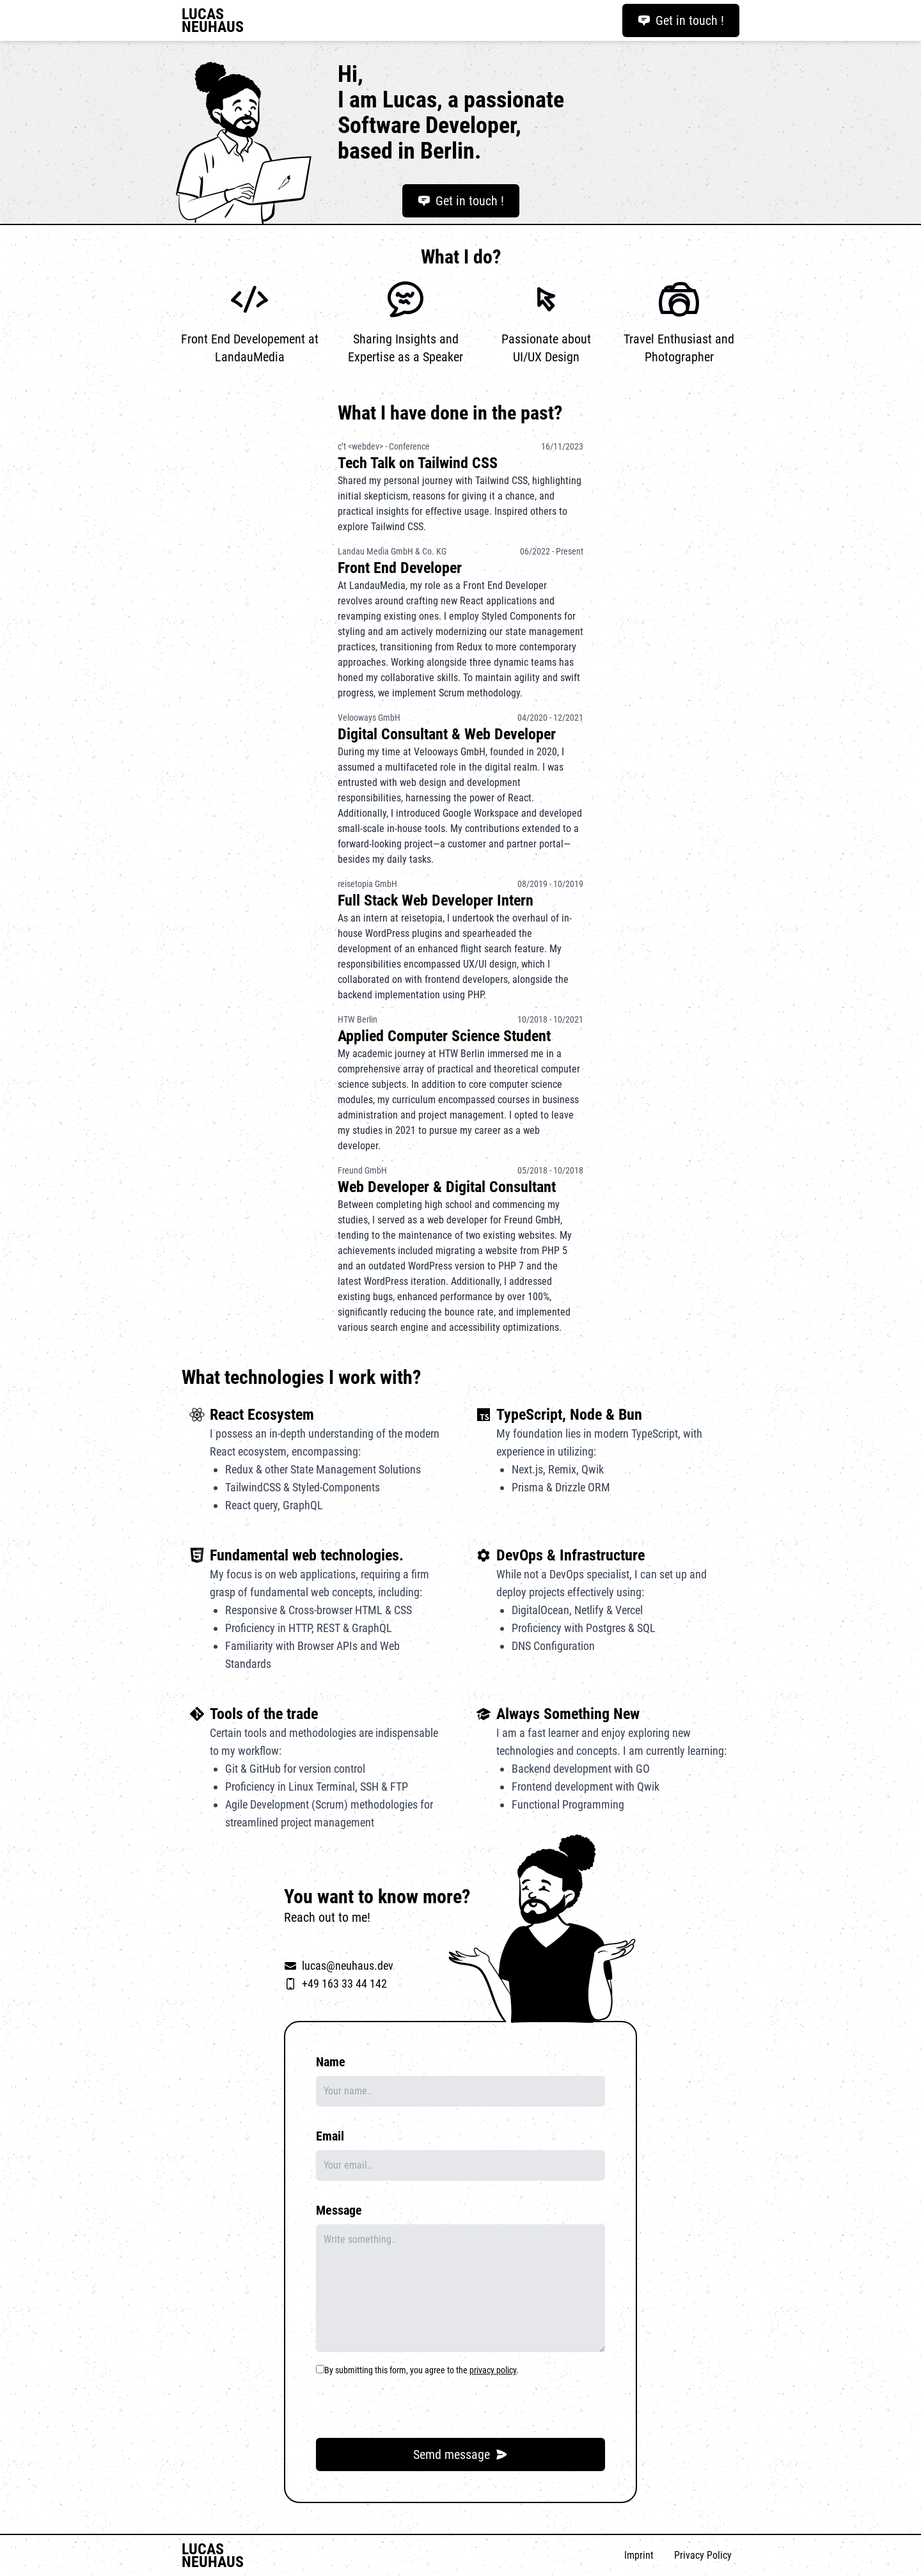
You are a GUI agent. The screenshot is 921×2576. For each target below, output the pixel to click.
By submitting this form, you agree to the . (421, 2370)
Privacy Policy (703, 2555)
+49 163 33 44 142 (344, 1983)
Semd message (460, 2454)
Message (339, 2210)
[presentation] (413, 2403)
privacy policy (492, 2370)
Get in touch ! (681, 20)
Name (330, 2061)
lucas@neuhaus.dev (347, 1965)
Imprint (639, 2555)
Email (330, 2136)
